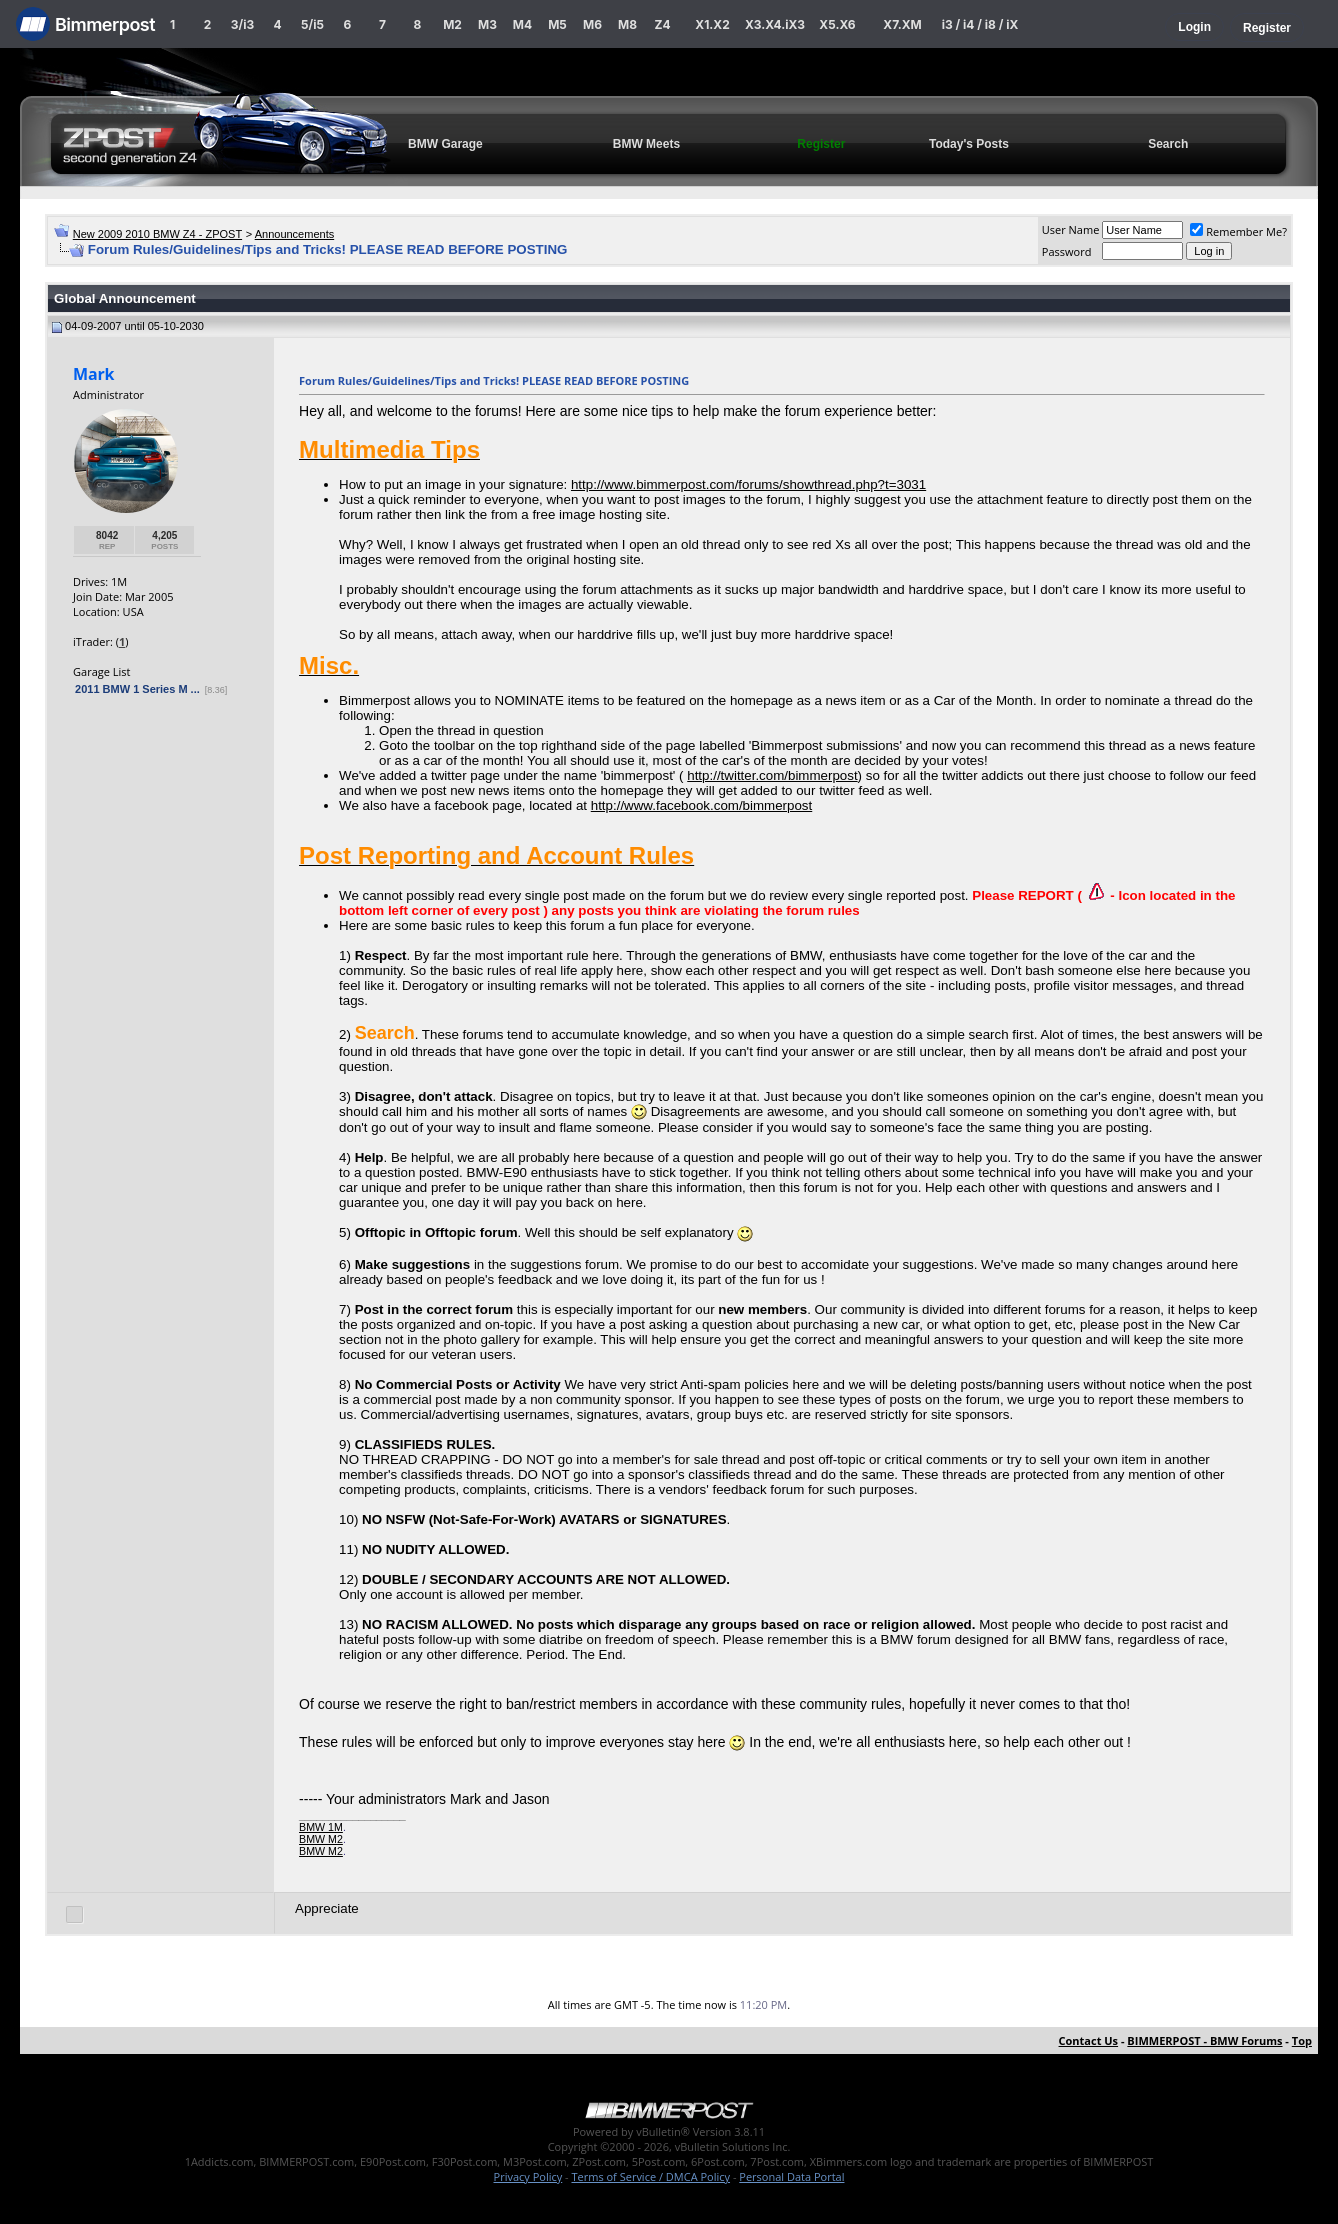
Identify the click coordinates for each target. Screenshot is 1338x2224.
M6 (592, 24)
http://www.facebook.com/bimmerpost (701, 805)
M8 (627, 24)
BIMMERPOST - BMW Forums (1204, 2040)
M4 (522, 24)
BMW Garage (445, 144)
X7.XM (902, 24)
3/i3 (242, 24)
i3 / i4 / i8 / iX (980, 24)
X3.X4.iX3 (775, 24)
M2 (452, 24)
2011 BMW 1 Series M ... (137, 689)
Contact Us (1089, 2040)
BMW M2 (321, 1839)
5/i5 (312, 24)
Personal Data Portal (791, 2176)
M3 (487, 24)
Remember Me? (1238, 231)
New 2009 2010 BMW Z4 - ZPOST (157, 234)
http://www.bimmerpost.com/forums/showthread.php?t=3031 (748, 484)
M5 (557, 24)
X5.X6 (837, 24)
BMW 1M (321, 1827)
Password (1067, 251)
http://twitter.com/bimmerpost (772, 775)
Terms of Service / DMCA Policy (650, 2176)
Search (1168, 144)
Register (1267, 28)
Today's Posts (969, 144)
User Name (1071, 229)
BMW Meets (646, 144)
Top (1302, 2040)
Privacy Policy (528, 2176)
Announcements (295, 234)
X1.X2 (712, 24)
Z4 (662, 24)
